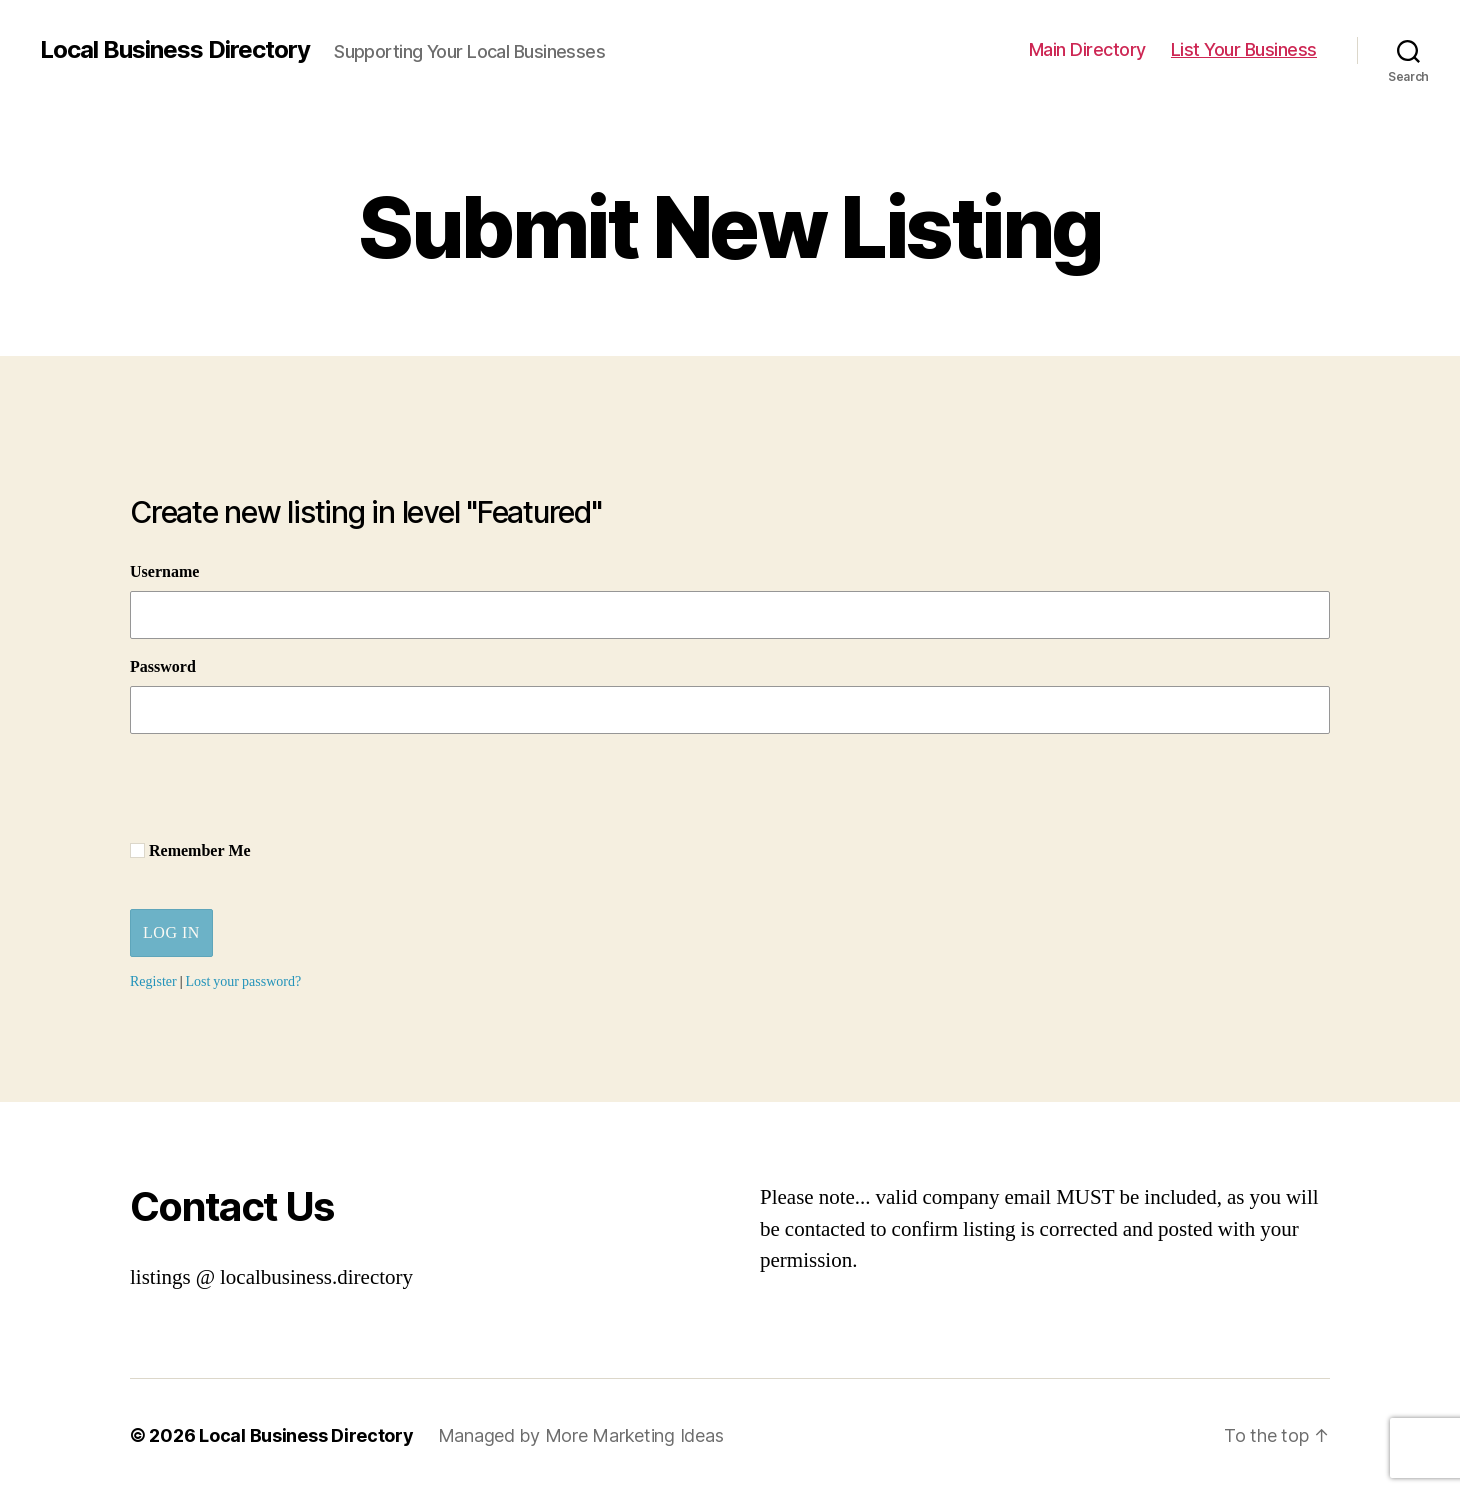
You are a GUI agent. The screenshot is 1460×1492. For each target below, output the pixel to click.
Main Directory (1087, 49)
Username (164, 572)
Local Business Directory (175, 50)
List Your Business (1244, 49)
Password (163, 667)
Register (153, 981)
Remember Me (190, 851)
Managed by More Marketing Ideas (581, 1435)
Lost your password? (243, 981)
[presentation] (282, 788)
